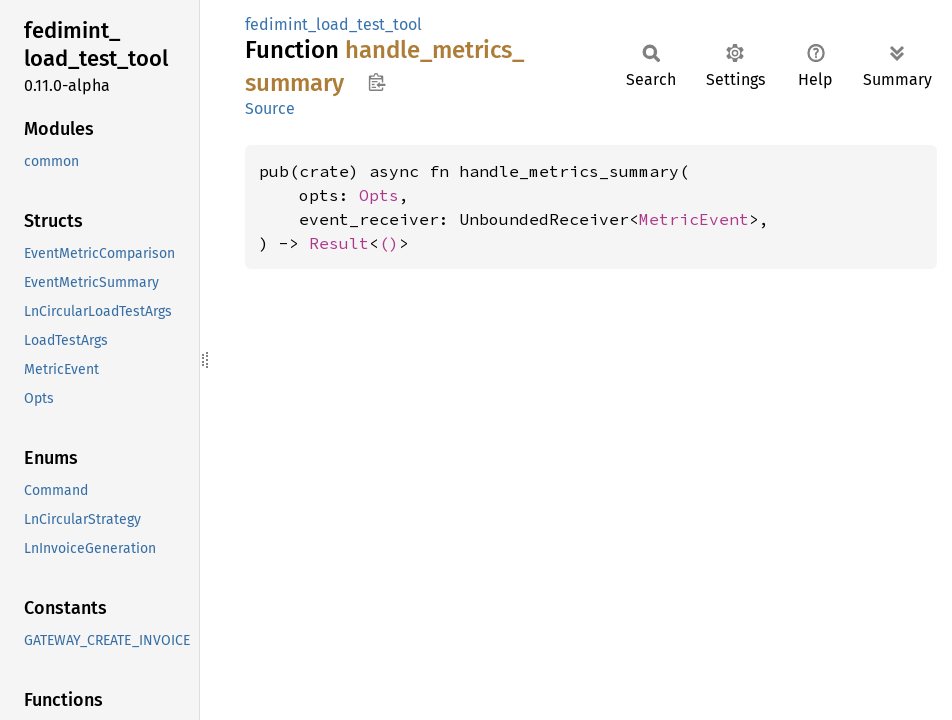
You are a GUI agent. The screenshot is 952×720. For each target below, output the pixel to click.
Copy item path (376, 82)
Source (270, 108)
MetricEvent (694, 219)
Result (339, 243)
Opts (379, 195)
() (389, 243)
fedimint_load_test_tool (333, 24)
